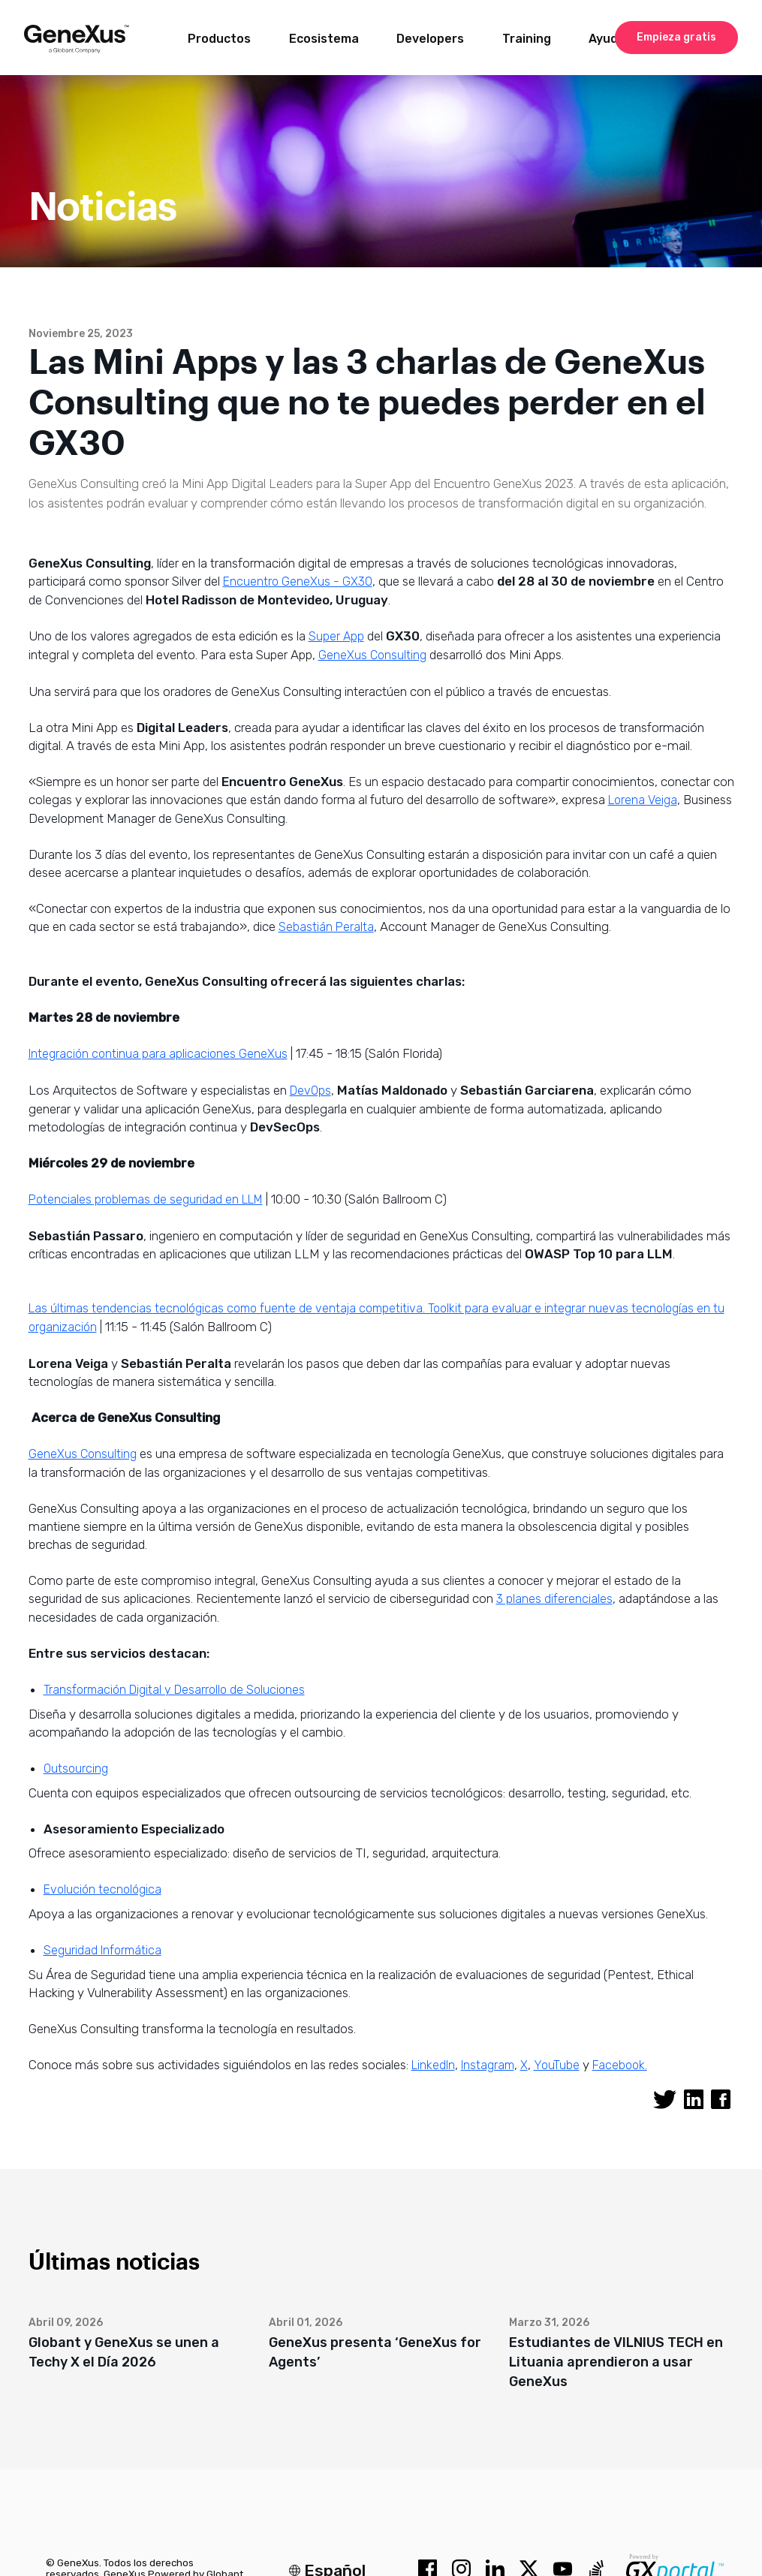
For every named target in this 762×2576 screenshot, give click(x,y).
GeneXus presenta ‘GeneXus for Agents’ (375, 2352)
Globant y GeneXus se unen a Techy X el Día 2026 (124, 2352)
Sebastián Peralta (326, 927)
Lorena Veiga (642, 800)
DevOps (310, 1090)
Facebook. (619, 2065)
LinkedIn (433, 2065)
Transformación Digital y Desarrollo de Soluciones (174, 1690)
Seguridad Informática (102, 1950)
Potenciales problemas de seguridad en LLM (146, 1199)
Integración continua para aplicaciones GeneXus (158, 1054)
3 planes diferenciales (554, 1599)
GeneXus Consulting (372, 655)
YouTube (557, 2065)
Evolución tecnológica (102, 1889)
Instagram (487, 2065)
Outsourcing (76, 1768)
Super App (336, 636)
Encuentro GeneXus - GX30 (297, 581)
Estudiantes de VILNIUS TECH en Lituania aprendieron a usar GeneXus (616, 2362)
